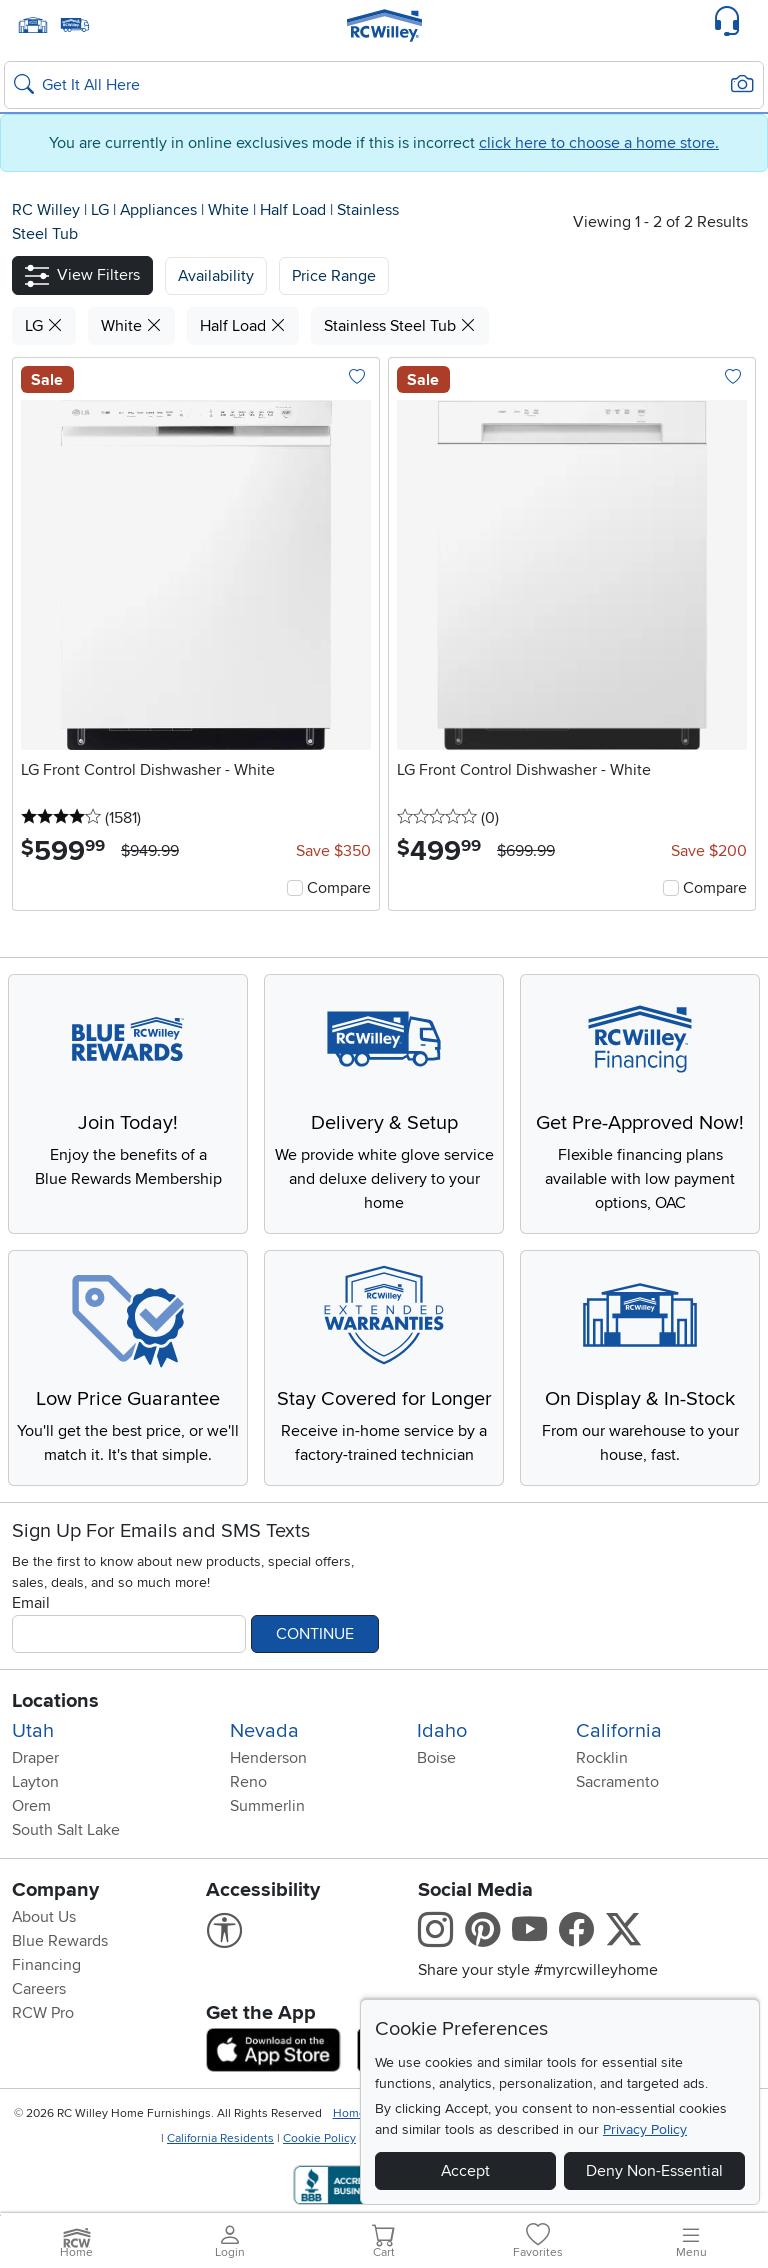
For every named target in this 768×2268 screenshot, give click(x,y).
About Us (44, 1917)
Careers (39, 1989)
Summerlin (267, 1806)
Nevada (264, 1731)
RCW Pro (43, 2013)
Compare (339, 888)
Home (349, 2113)
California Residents (220, 2138)
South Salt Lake (66, 1830)
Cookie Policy (319, 2138)
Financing (46, 1965)
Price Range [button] (334, 276)
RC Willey (46, 210)
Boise (436, 1758)
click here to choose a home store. (599, 143)
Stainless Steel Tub (400, 326)
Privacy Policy (645, 2129)
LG (102, 210)
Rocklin (602, 1758)
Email (31, 1603)
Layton (35, 1782)
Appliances (160, 210)
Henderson (268, 1758)
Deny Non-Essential (654, 2171)
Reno (248, 1782)
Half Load (295, 210)
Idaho (442, 1731)
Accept (465, 2171)
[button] (82, 275)
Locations (55, 1701)
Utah (33, 1731)
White (230, 210)
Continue (315, 1634)
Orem (31, 1806)
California (619, 1731)
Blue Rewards (60, 1941)
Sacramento (617, 1782)
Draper (35, 1758)
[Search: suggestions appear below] (384, 85)
